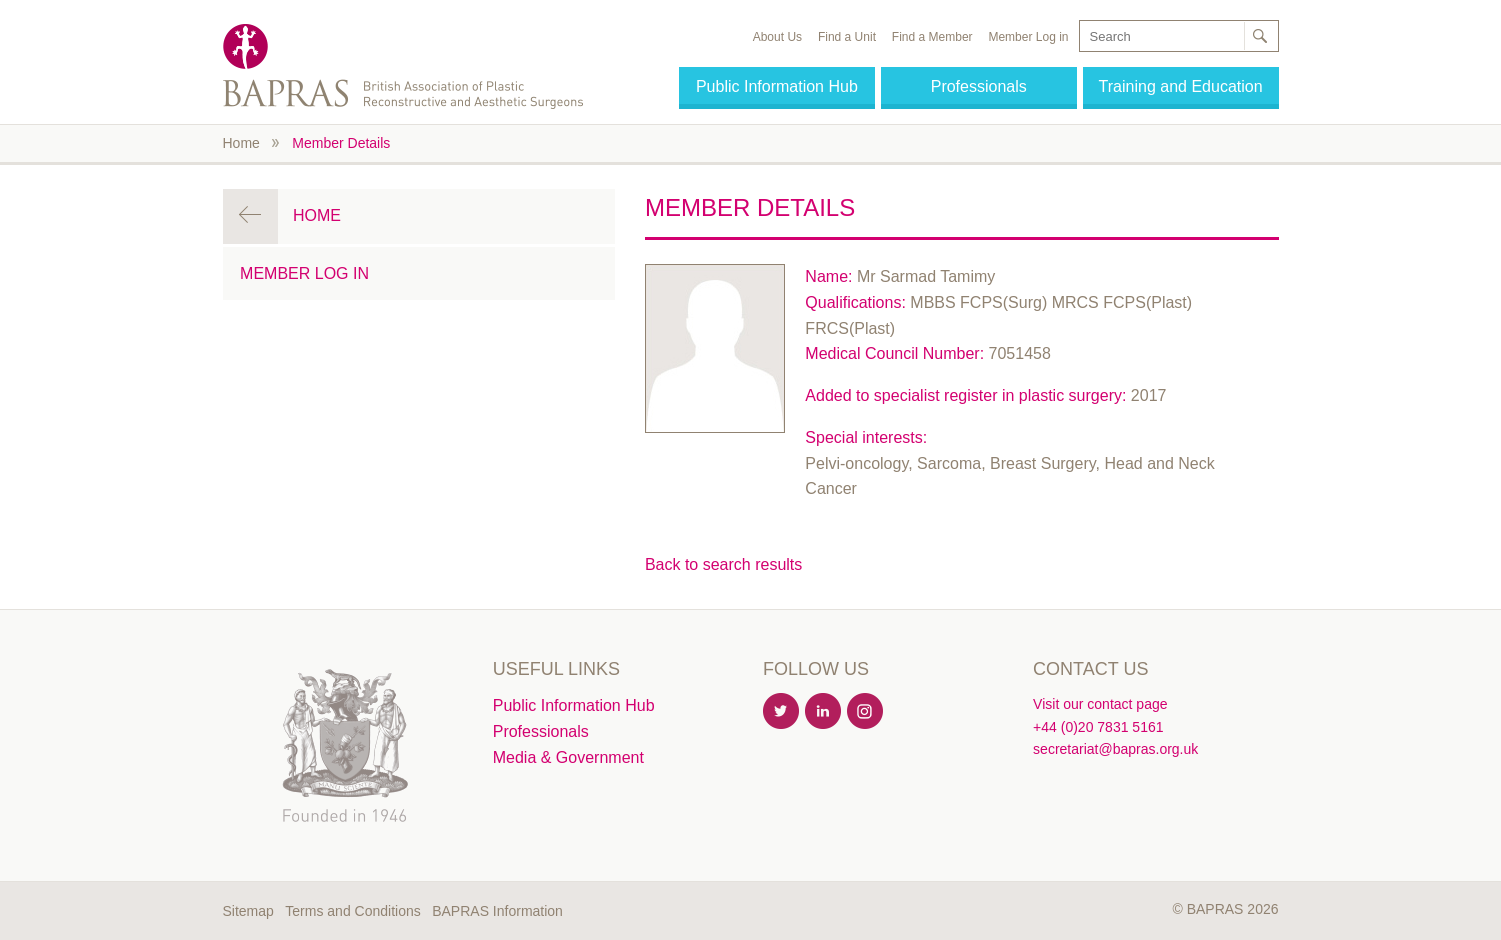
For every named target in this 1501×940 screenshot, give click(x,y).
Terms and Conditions (352, 911)
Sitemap (248, 911)
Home (241, 143)
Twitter (782, 712)
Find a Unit (847, 37)
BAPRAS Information (497, 911)
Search (1260, 36)
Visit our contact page (1100, 704)
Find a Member (932, 37)
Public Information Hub (777, 86)
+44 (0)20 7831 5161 (1098, 727)
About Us (777, 37)
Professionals (979, 86)
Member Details (341, 143)
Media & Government (568, 757)
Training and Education (1181, 86)
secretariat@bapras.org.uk (1115, 749)
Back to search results (723, 564)
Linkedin (824, 712)
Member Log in (1028, 37)
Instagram (866, 712)
